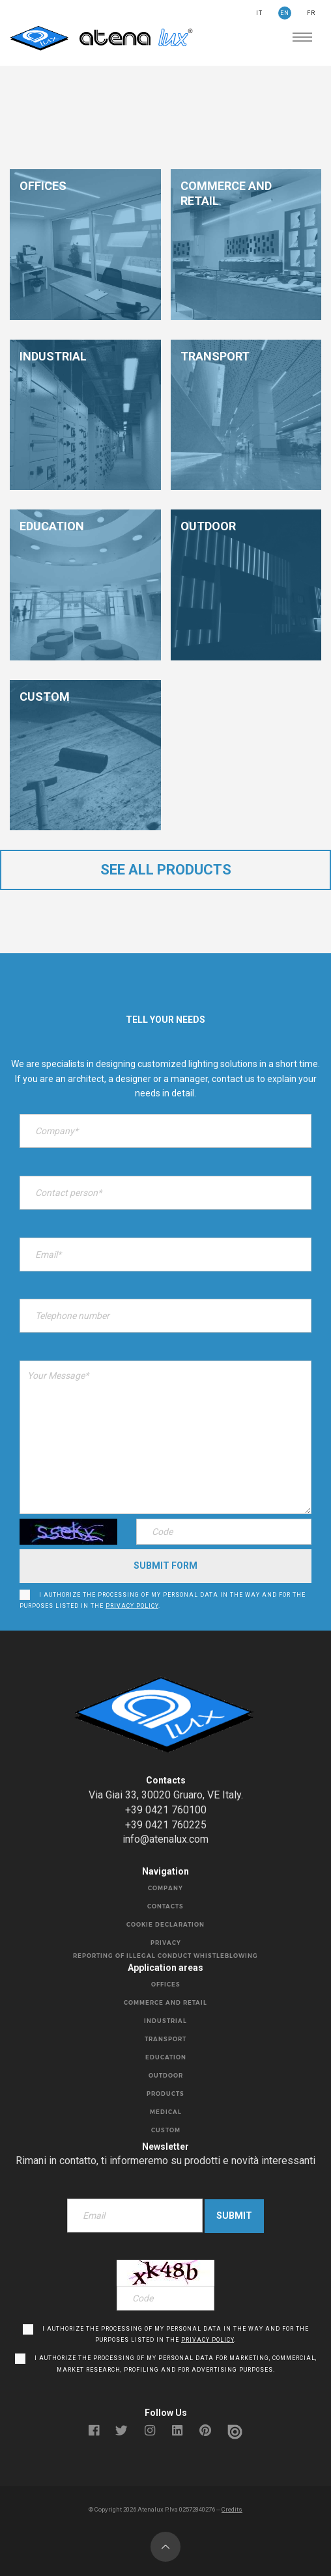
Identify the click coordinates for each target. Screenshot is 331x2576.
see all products (165, 869)
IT (259, 13)
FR (311, 13)
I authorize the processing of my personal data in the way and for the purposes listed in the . (163, 1601)
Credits (232, 2509)
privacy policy (132, 1606)
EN (284, 13)
